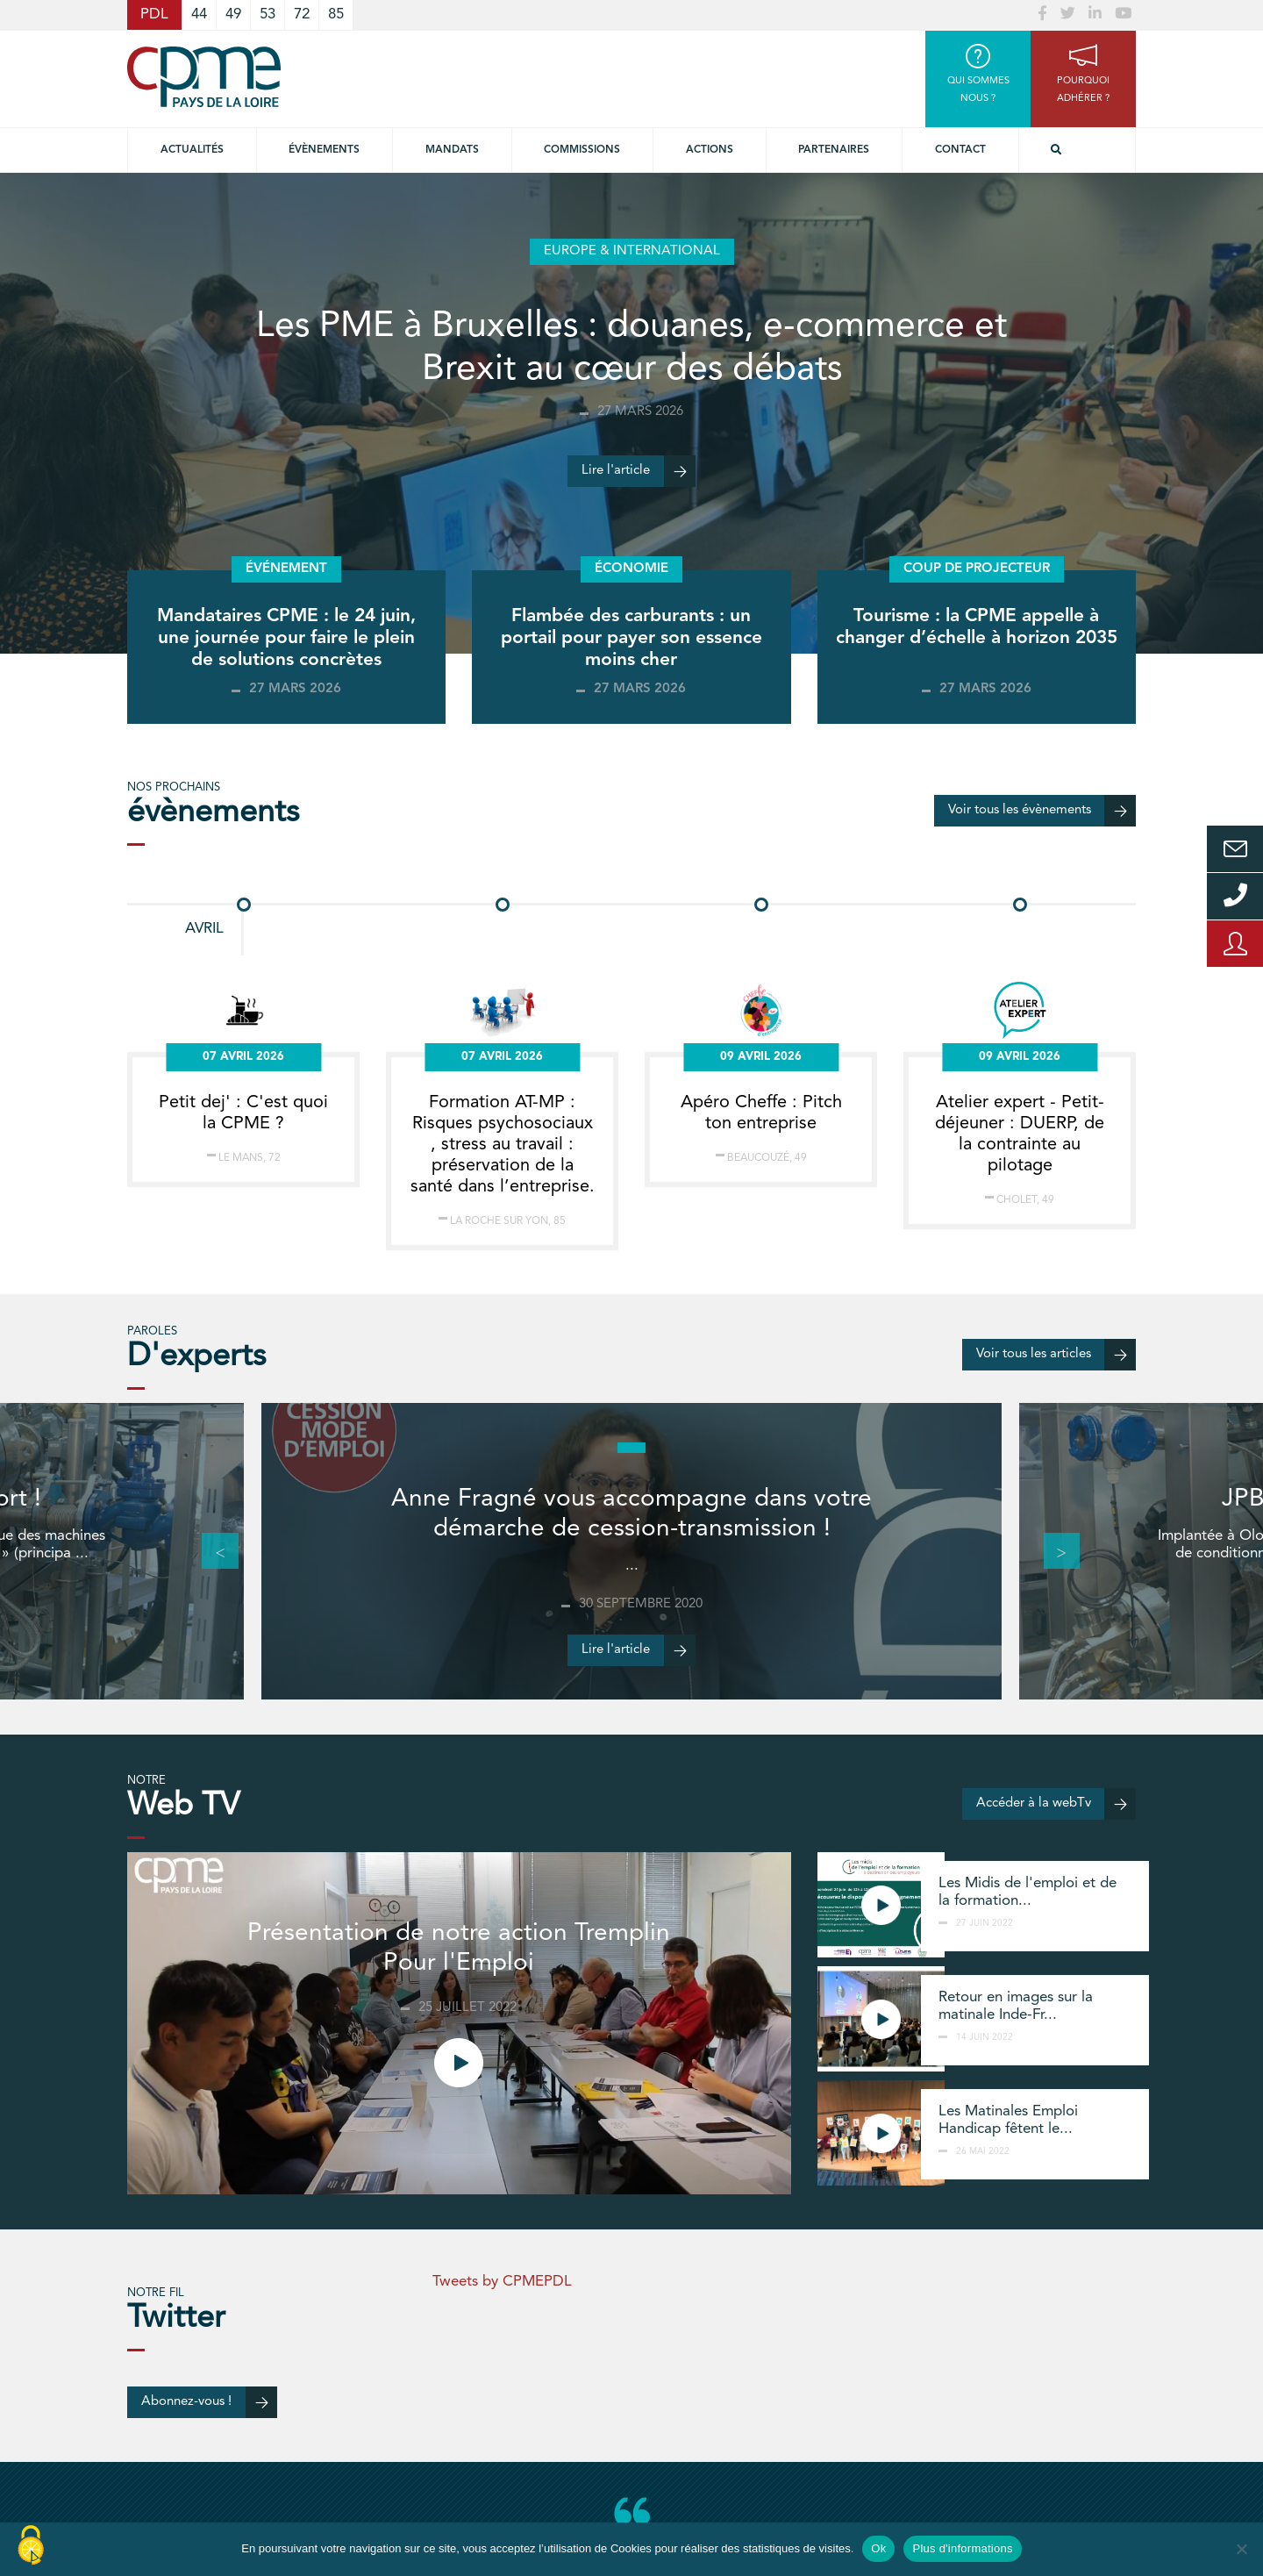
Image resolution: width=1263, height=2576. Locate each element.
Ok (878, 2548)
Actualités (192, 150)
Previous (210, 1551)
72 (302, 14)
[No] (1241, 2549)
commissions (582, 150)
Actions (709, 150)
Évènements (324, 150)
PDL (154, 14)
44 (199, 14)
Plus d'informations (962, 2548)
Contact (960, 150)
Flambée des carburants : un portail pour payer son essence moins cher (631, 638)
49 (233, 14)
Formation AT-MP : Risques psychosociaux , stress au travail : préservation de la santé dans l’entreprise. (502, 1145)
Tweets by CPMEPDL (502, 2281)
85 (336, 14)
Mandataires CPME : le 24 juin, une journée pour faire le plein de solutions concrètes (286, 638)
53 (267, 14)
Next (1052, 1551)
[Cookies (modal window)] (30, 2546)
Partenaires (833, 150)
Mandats (452, 150)
